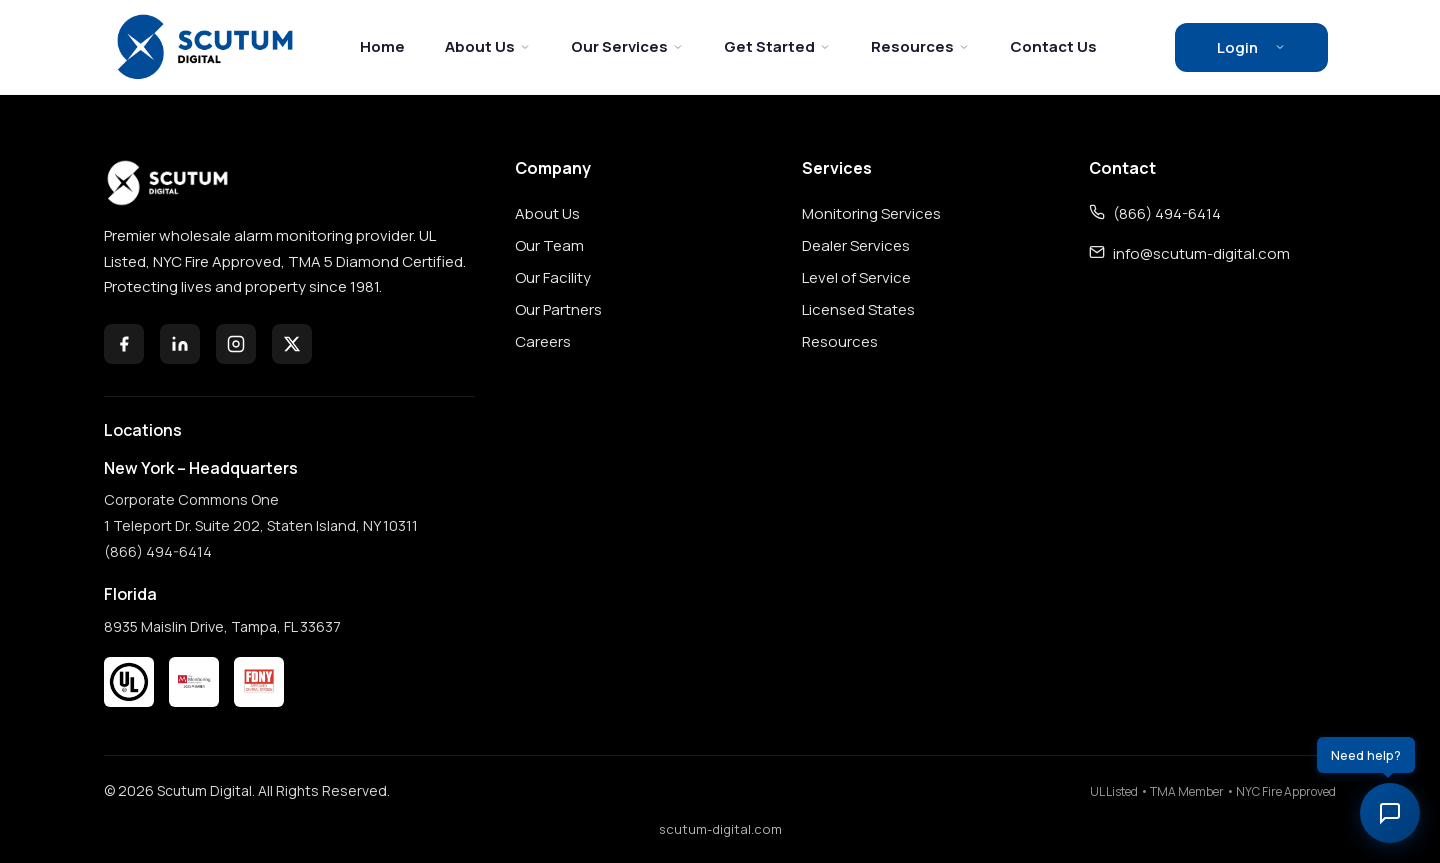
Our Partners (558, 309)
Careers (543, 341)
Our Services (627, 46)
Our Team (549, 245)
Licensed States (858, 309)
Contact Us (1053, 46)
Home (382, 46)
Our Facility (553, 277)
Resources (920, 46)
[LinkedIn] (180, 344)
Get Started (777, 46)
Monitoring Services (871, 213)
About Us (488, 46)
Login (1251, 47)
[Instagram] (236, 344)
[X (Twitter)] (292, 344)
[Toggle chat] (1390, 813)
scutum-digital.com (720, 829)
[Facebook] (124, 344)
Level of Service (856, 277)
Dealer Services (856, 245)
